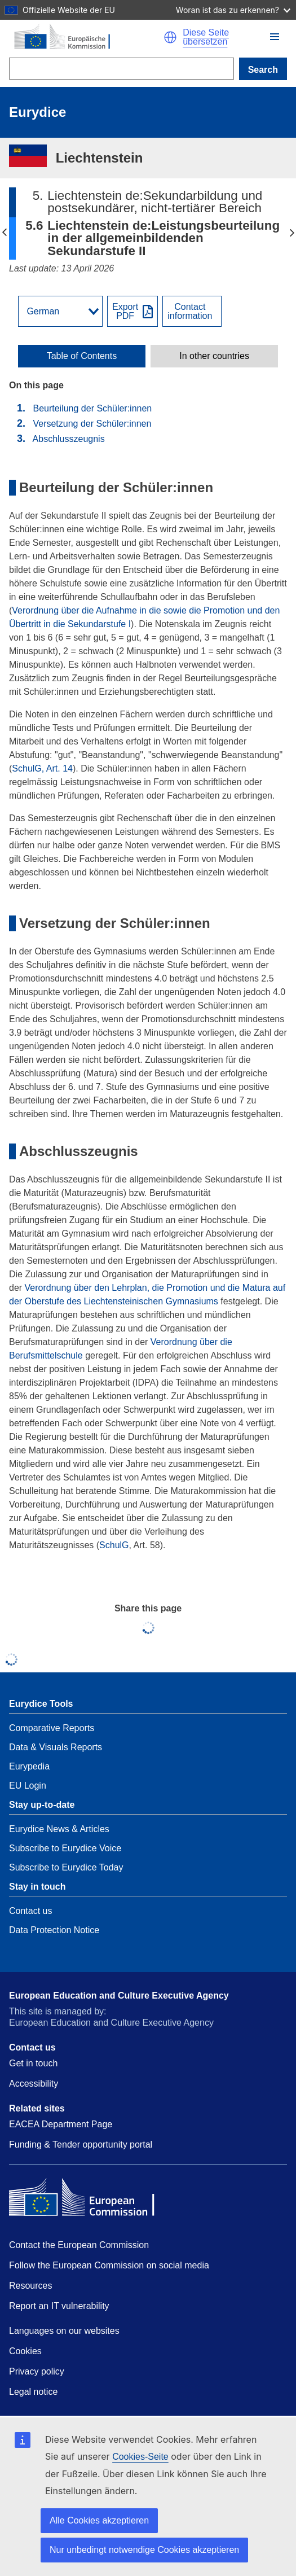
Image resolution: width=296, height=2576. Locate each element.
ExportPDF (125, 312)
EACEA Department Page (60, 2124)
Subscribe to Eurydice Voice (65, 1848)
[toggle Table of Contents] (81, 356)
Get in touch (33, 2063)
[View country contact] (192, 311)
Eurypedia (29, 1766)
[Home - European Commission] (86, 37)
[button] (274, 37)
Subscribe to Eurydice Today (66, 1867)
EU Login (27, 1785)
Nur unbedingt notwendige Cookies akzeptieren (144, 2550)
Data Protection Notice (54, 1930)
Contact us (30, 1911)
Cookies (25, 2351)
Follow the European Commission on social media (109, 2265)
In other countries (214, 356)
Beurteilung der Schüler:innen (92, 408)
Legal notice (33, 2392)
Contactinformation (189, 312)
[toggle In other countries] (214, 356)
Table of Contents (82, 356)
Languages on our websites (64, 2331)
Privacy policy (36, 2371)
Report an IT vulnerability (59, 2306)
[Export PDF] (132, 311)
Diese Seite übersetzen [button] (206, 37)
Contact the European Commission (79, 2245)
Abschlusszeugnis (69, 439)
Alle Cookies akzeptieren (99, 2520)
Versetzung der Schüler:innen (93, 423)
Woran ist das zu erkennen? (233, 10)
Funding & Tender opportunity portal (80, 2144)
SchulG (114, 1545)
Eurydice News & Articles (59, 1829)
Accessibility (33, 2083)
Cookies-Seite (140, 2456)
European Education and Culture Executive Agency (119, 1995)
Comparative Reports (51, 1728)
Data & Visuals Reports (55, 1747)
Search (263, 70)
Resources (30, 2285)
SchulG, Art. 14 (42, 768)
